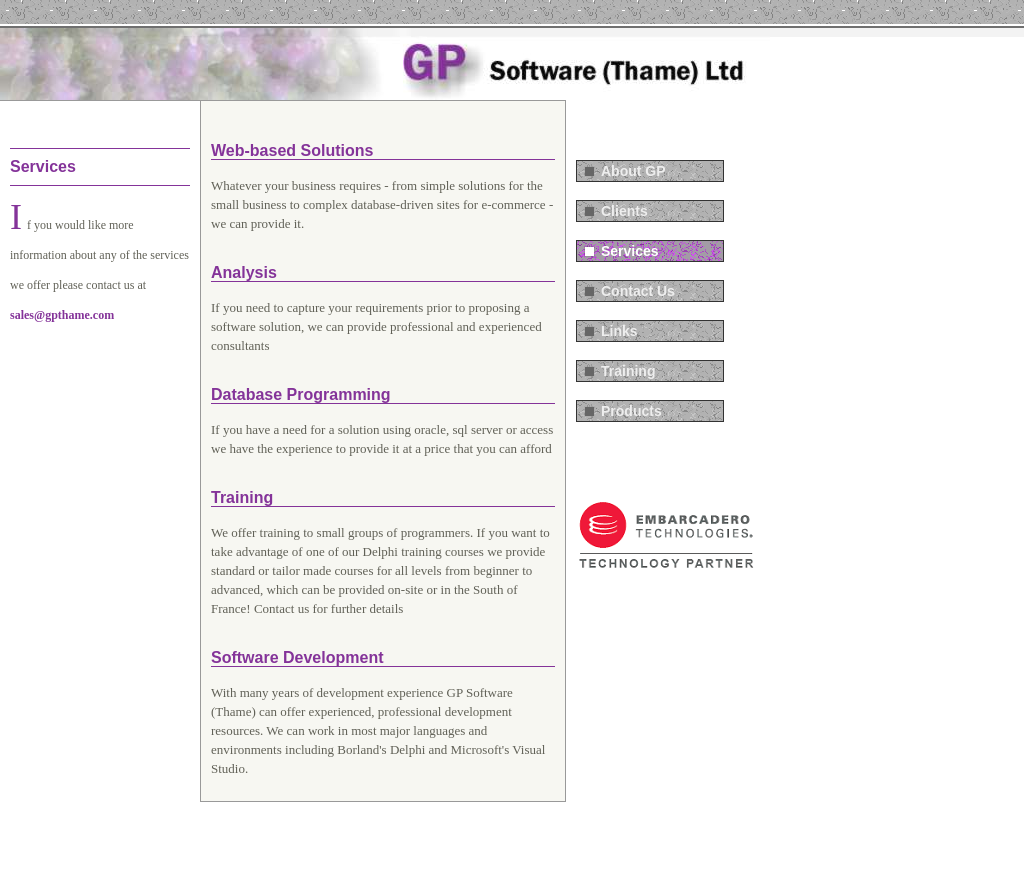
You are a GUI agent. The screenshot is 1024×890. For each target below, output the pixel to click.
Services (630, 251)
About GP (633, 171)
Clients (624, 211)
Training (628, 371)
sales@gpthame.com (62, 315)
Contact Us (638, 291)
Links (619, 331)
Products (631, 411)
